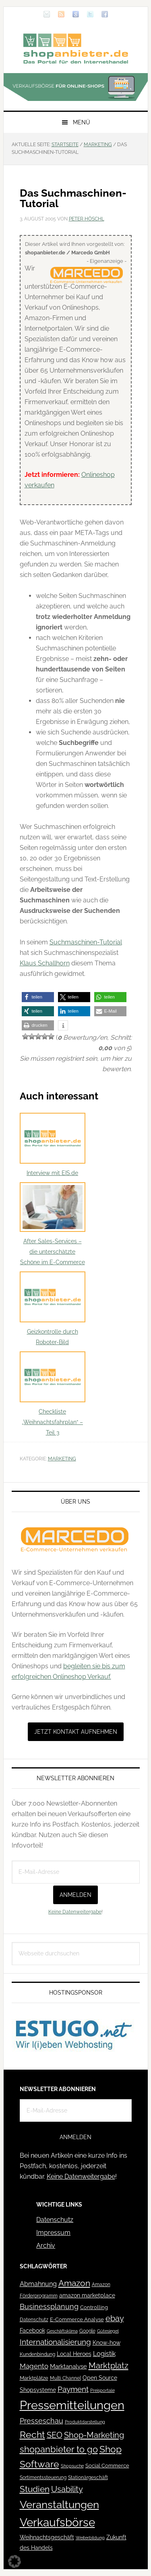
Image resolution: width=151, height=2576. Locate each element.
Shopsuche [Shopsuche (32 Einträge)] (72, 2466)
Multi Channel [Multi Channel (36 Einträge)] (65, 2378)
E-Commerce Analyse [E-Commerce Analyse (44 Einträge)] (77, 2319)
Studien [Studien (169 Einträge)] (35, 2489)
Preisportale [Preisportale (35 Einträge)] (102, 2390)
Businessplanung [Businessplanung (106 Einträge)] (49, 2306)
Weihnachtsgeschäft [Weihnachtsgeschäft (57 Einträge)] (47, 2537)
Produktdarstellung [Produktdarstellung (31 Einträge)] (85, 2421)
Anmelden (75, 1895)
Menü (81, 122)
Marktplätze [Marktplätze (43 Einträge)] (34, 2378)
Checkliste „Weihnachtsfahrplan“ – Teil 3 (52, 1393)
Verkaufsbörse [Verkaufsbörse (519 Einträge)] (57, 2522)
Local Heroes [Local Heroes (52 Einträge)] (74, 2354)
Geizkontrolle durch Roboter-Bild (52, 1308)
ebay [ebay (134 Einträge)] (114, 2318)
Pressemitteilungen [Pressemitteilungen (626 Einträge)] (72, 2405)
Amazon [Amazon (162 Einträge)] (74, 2283)
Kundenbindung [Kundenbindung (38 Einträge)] (37, 2354)
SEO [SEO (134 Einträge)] (54, 2435)
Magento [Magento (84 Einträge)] (34, 2366)
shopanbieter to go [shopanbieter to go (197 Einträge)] (59, 2449)
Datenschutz (54, 2220)
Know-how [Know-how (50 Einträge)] (106, 2342)
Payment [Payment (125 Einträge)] (73, 2389)
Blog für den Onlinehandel (76, 48)
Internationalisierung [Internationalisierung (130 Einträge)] (55, 2342)
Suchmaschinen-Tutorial (86, 942)
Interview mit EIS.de (52, 1144)
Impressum (53, 2232)
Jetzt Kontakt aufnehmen (75, 1732)
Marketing (62, 1459)
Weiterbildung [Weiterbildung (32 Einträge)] (90, 2537)
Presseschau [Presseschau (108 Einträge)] (41, 2421)
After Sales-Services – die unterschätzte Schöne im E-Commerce (52, 1224)
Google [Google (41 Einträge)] (87, 2331)
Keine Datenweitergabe (74, 1912)
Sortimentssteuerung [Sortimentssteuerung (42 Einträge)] (43, 2477)
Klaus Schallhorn (45, 963)
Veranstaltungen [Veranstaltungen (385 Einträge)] (59, 2504)
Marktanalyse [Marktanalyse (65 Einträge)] (68, 2366)
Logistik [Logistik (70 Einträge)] (104, 2354)
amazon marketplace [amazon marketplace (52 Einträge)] (87, 2295)
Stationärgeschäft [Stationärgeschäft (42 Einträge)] (88, 2477)
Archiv (45, 2245)
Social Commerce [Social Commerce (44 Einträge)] (107, 2466)
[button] (38, 997)
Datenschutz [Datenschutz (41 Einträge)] (34, 2319)
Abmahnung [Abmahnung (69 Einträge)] (38, 2284)
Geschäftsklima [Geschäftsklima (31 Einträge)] (62, 2330)
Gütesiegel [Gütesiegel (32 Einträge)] (108, 2331)
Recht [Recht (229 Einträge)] (32, 2434)
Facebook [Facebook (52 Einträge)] (32, 2330)
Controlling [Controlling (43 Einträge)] (94, 2307)
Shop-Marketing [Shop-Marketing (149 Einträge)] (94, 2435)
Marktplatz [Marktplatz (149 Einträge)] (108, 2365)
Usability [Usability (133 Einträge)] (67, 2489)
